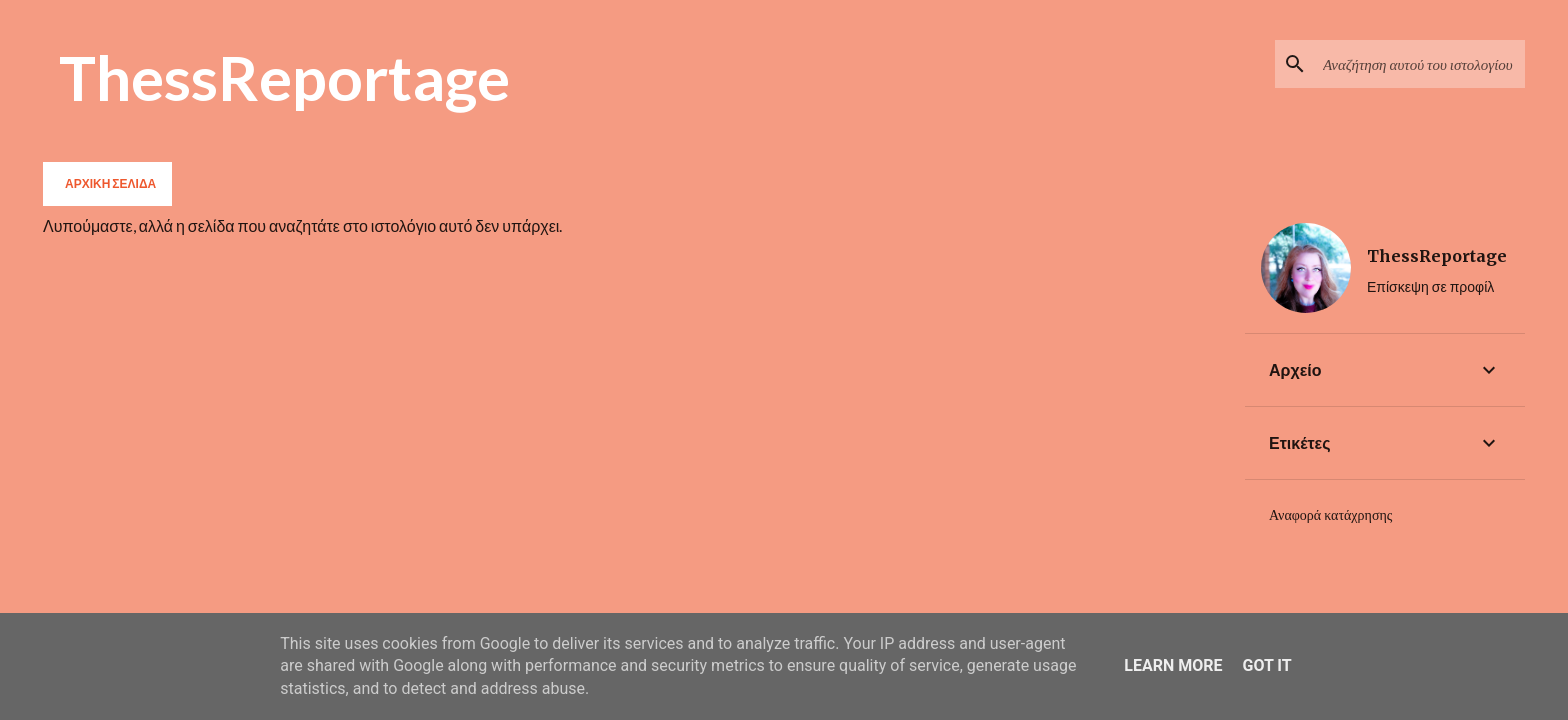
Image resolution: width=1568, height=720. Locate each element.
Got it (1266, 665)
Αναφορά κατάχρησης (1330, 515)
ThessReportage (284, 77)
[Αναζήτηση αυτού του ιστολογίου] (1420, 64)
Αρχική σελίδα (110, 183)
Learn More (1173, 665)
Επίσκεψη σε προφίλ (1430, 286)
